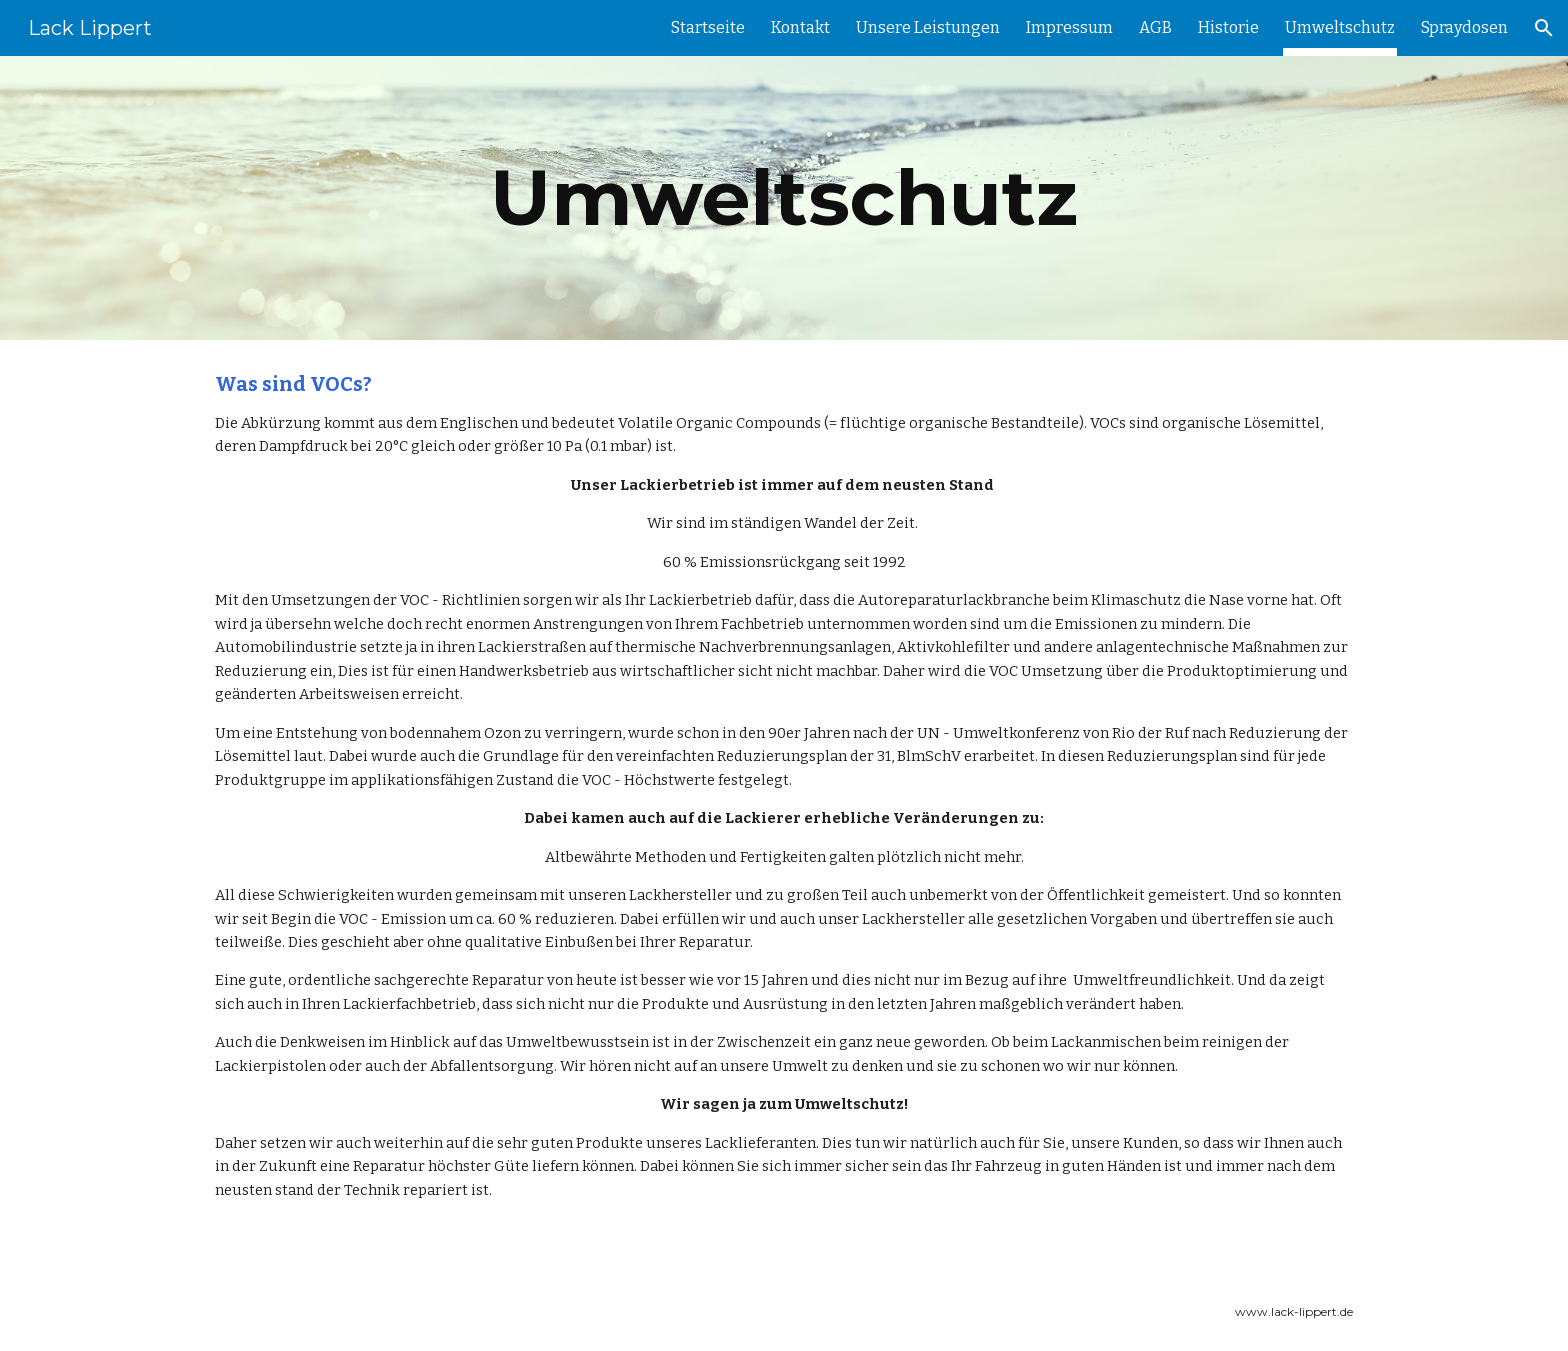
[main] (784, 198)
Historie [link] (1228, 27)
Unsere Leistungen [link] (928, 27)
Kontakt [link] (800, 27)
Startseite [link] (708, 27)
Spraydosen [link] (1464, 27)
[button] (1544, 28)
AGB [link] (1155, 27)
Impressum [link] (1069, 27)
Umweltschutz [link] (1340, 27)
